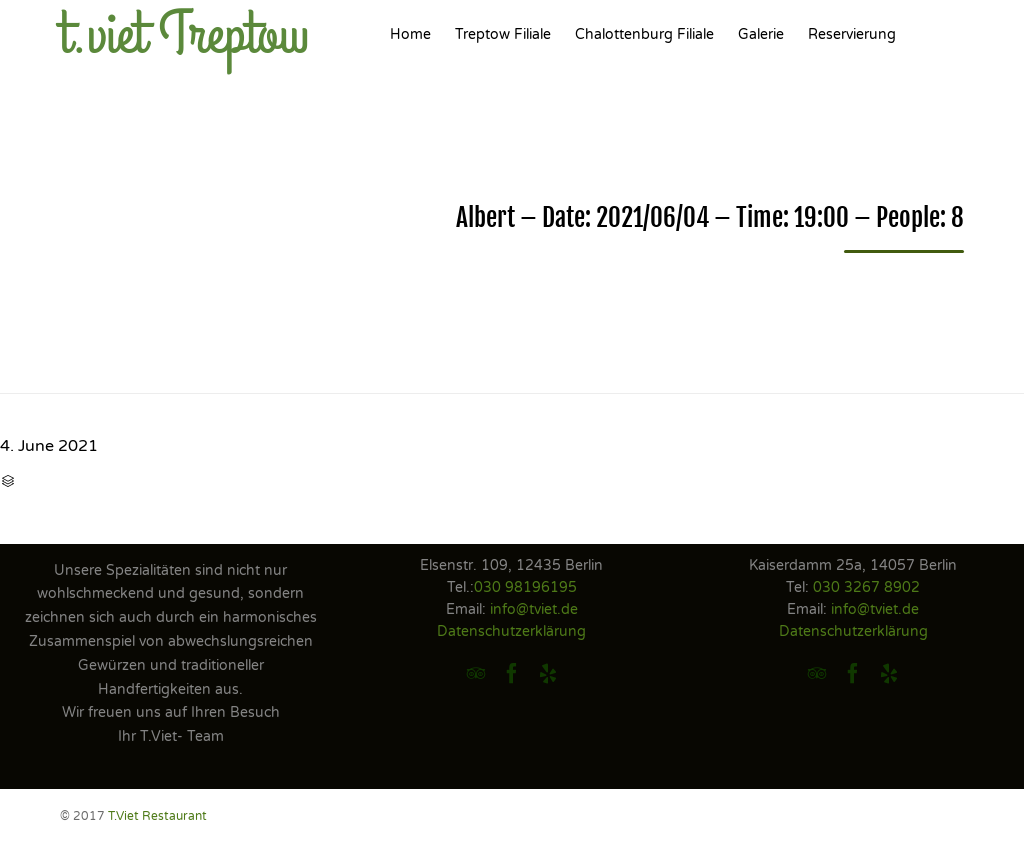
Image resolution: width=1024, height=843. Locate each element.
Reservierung (852, 34)
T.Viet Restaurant (157, 816)
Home (410, 34)
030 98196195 (525, 587)
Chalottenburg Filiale (644, 34)
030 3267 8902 (866, 587)
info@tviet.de (534, 609)
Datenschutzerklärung (511, 631)
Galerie (761, 34)
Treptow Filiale (503, 34)
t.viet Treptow (184, 35)
